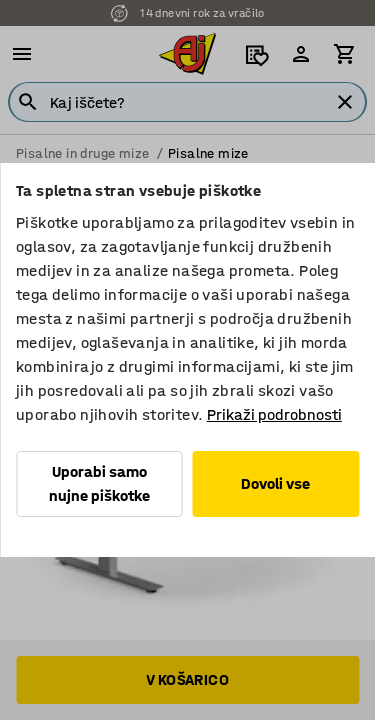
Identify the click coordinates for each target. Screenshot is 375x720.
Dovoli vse (275, 483)
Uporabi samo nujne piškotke (99, 483)
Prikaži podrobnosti (274, 414)
